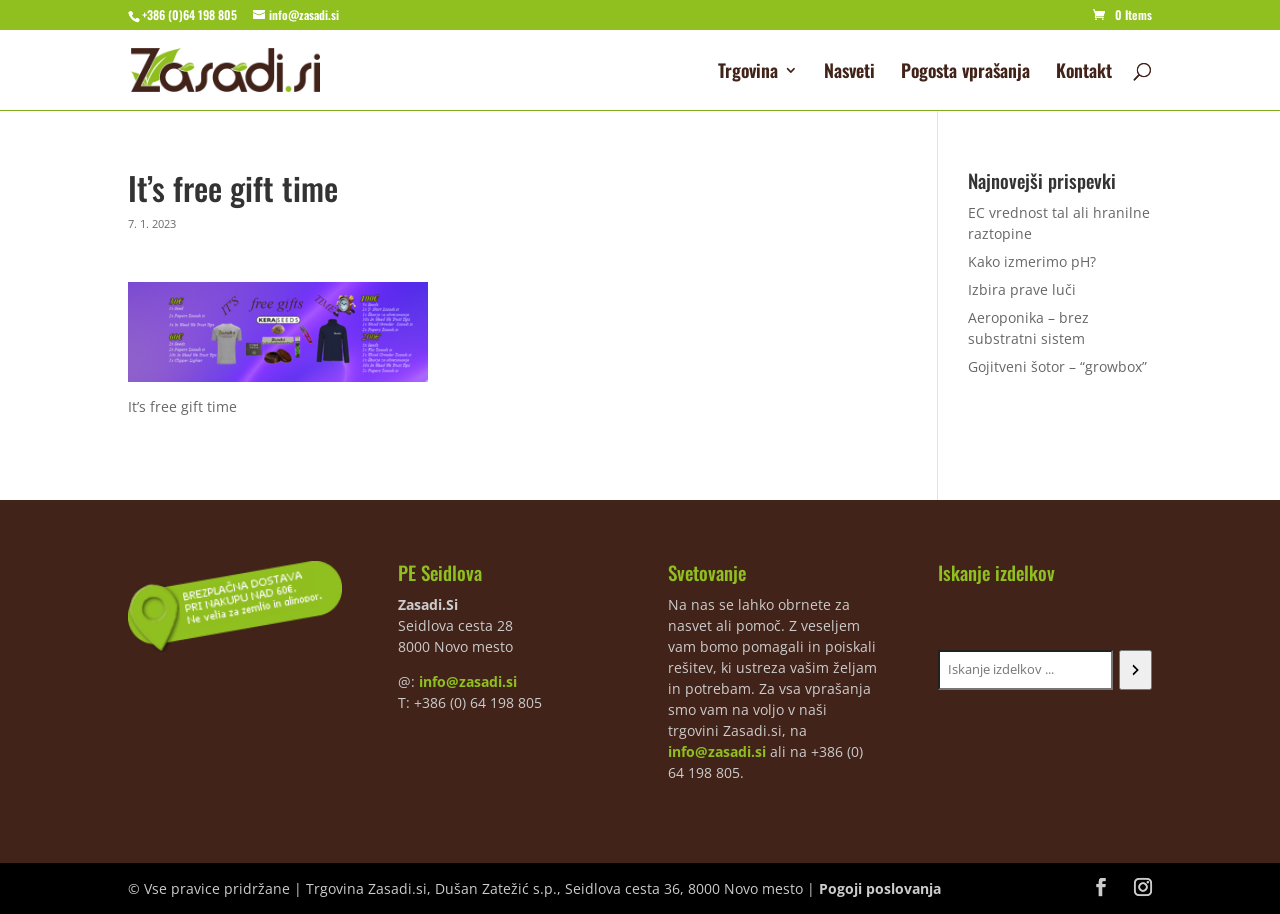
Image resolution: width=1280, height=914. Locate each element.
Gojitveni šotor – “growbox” (1057, 366)
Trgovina (748, 73)
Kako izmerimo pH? (1032, 261)
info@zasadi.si (468, 681)
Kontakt (1084, 73)
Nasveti (849, 73)
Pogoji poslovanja (880, 888)
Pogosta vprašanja (965, 73)
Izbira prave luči (1022, 289)
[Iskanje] (1135, 670)
